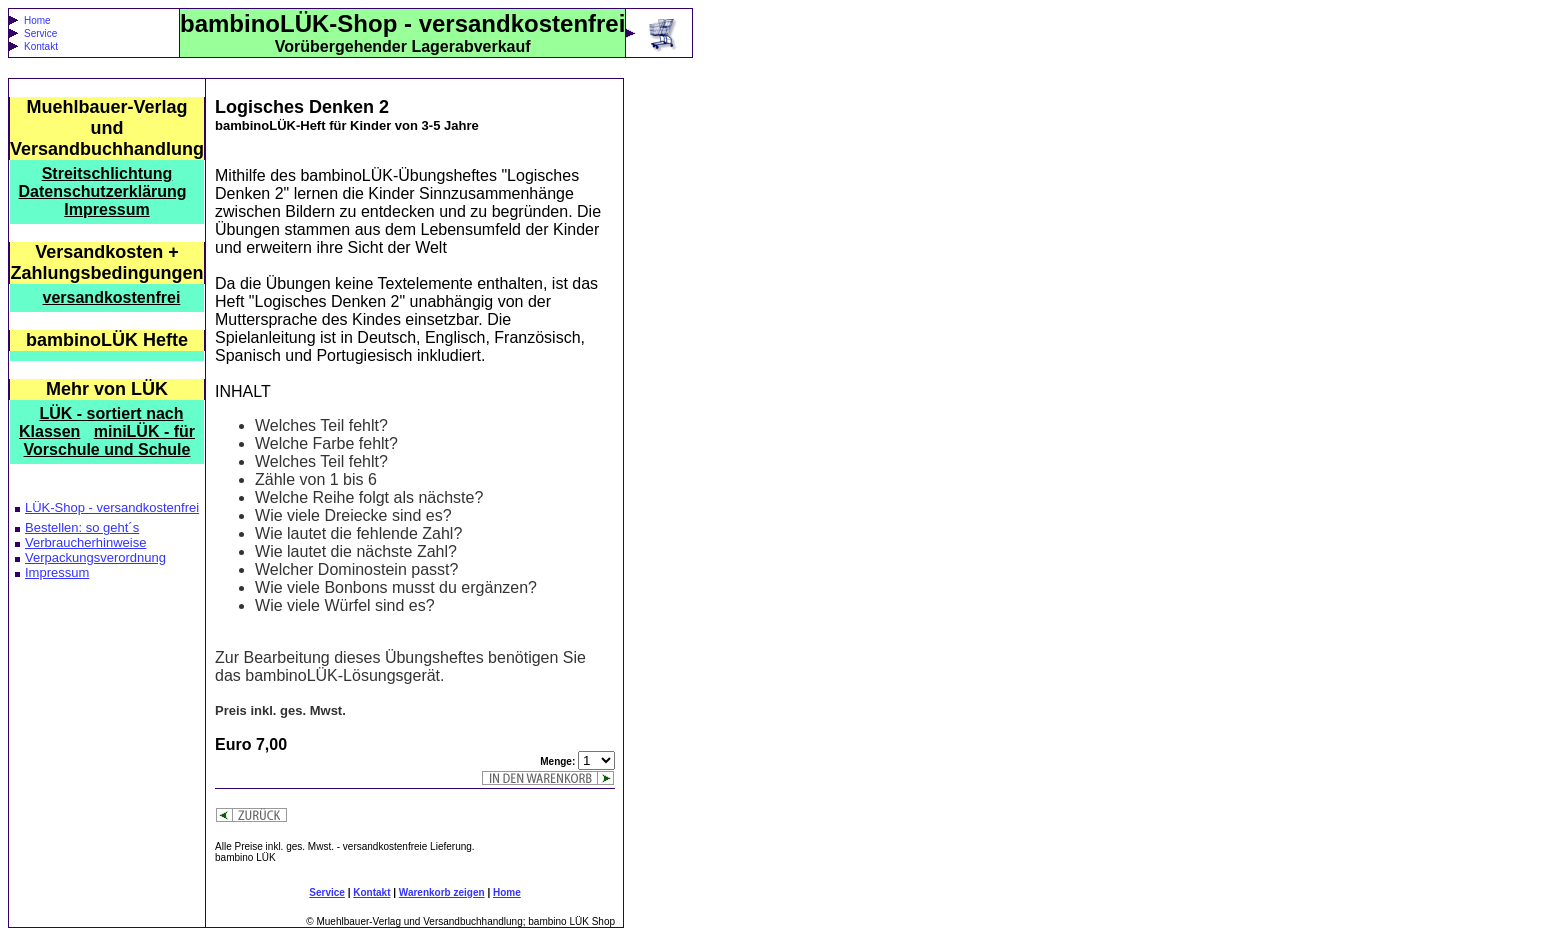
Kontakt (41, 46)
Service (40, 33)
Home (37, 20)
